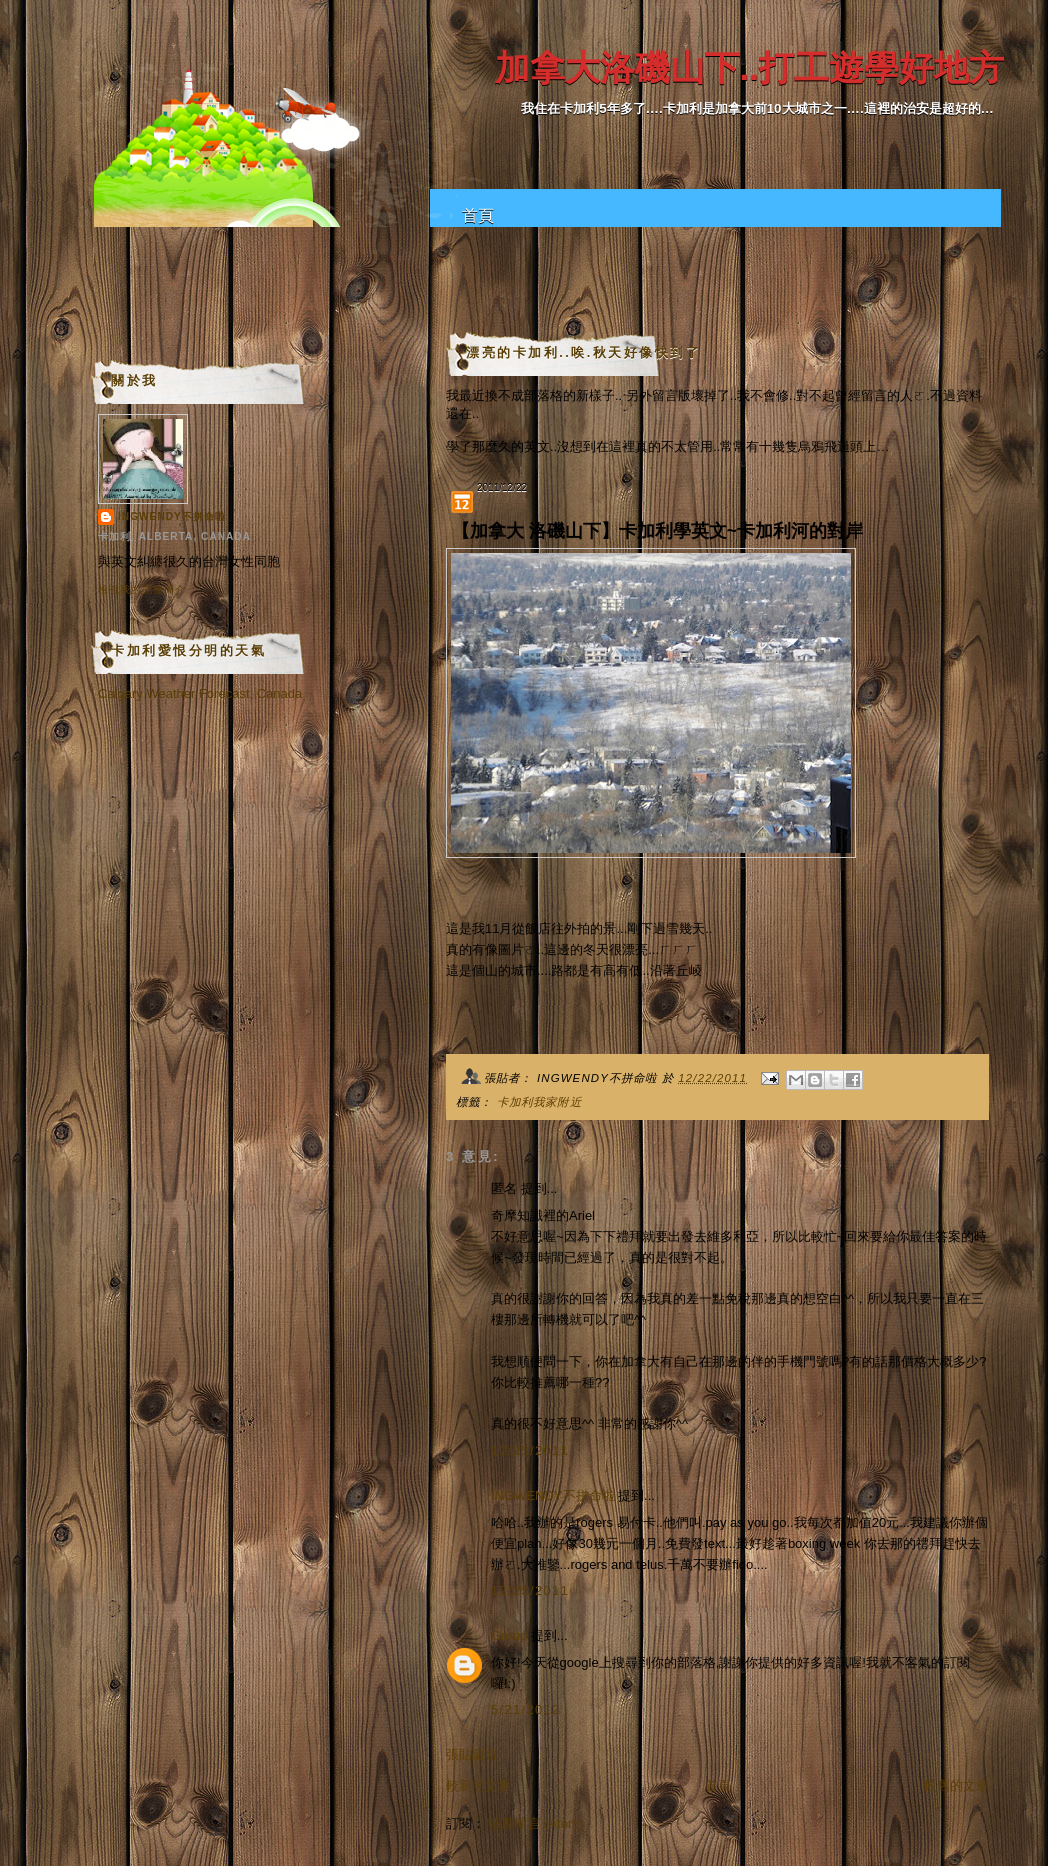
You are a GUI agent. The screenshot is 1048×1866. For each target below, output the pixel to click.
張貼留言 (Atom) (536, 1823)
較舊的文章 (956, 1785)
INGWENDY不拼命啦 (553, 1495)
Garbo (509, 1635)
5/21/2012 (526, 1709)
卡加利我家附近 (539, 1102)
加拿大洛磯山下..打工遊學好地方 (749, 67)
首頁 (478, 215)
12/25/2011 (530, 1450)
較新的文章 (478, 1785)
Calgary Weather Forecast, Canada (200, 693)
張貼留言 (472, 1754)
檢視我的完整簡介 (142, 589)
